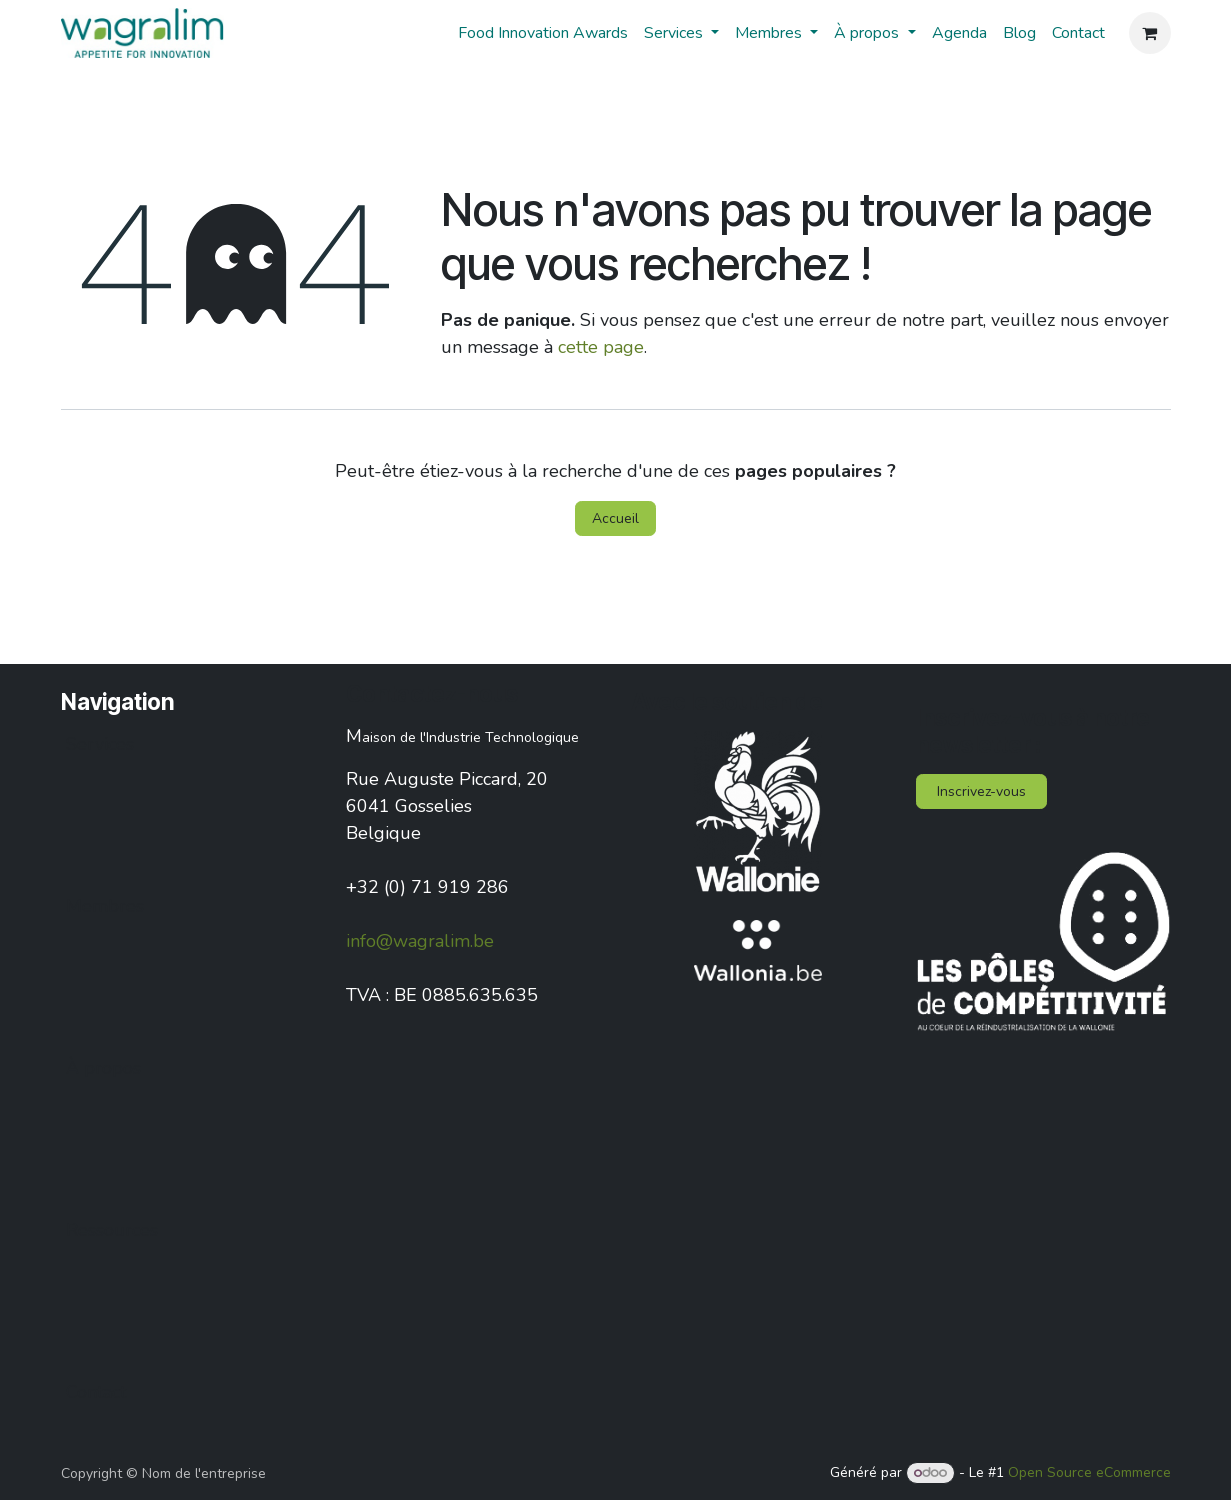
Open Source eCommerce (1089, 1472)
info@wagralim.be (420, 941)
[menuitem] (543, 33)
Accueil (615, 518)
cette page (601, 347)
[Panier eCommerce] (1150, 33)
